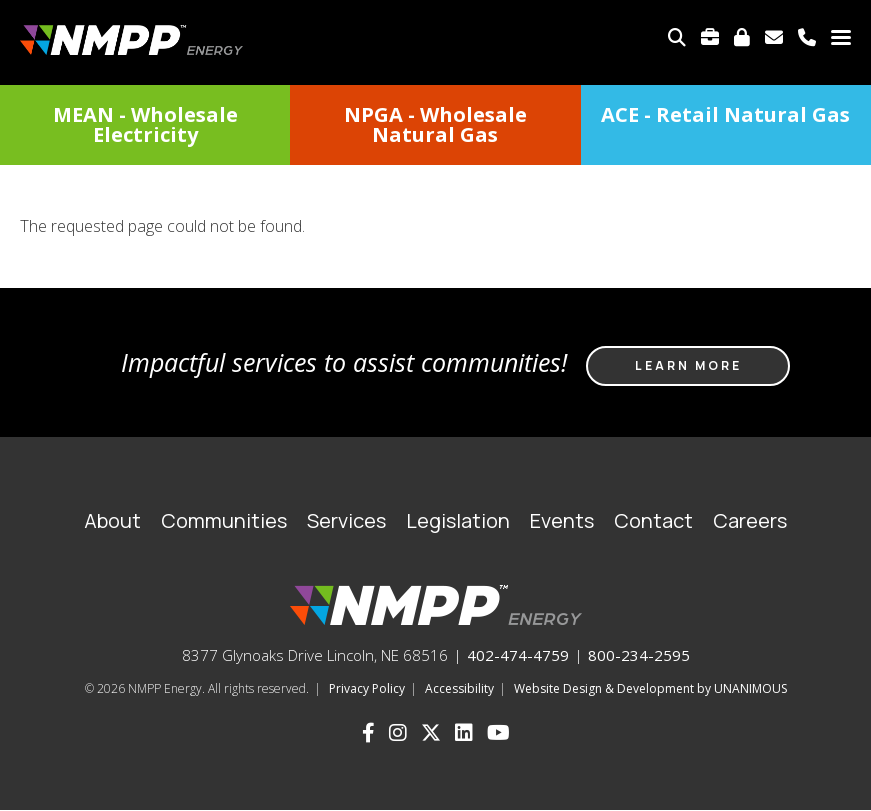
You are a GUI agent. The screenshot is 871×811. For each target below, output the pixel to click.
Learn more (688, 365)
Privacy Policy (367, 688)
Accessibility (459, 688)
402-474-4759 (518, 655)
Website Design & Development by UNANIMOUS (650, 688)
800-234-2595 (639, 655)
